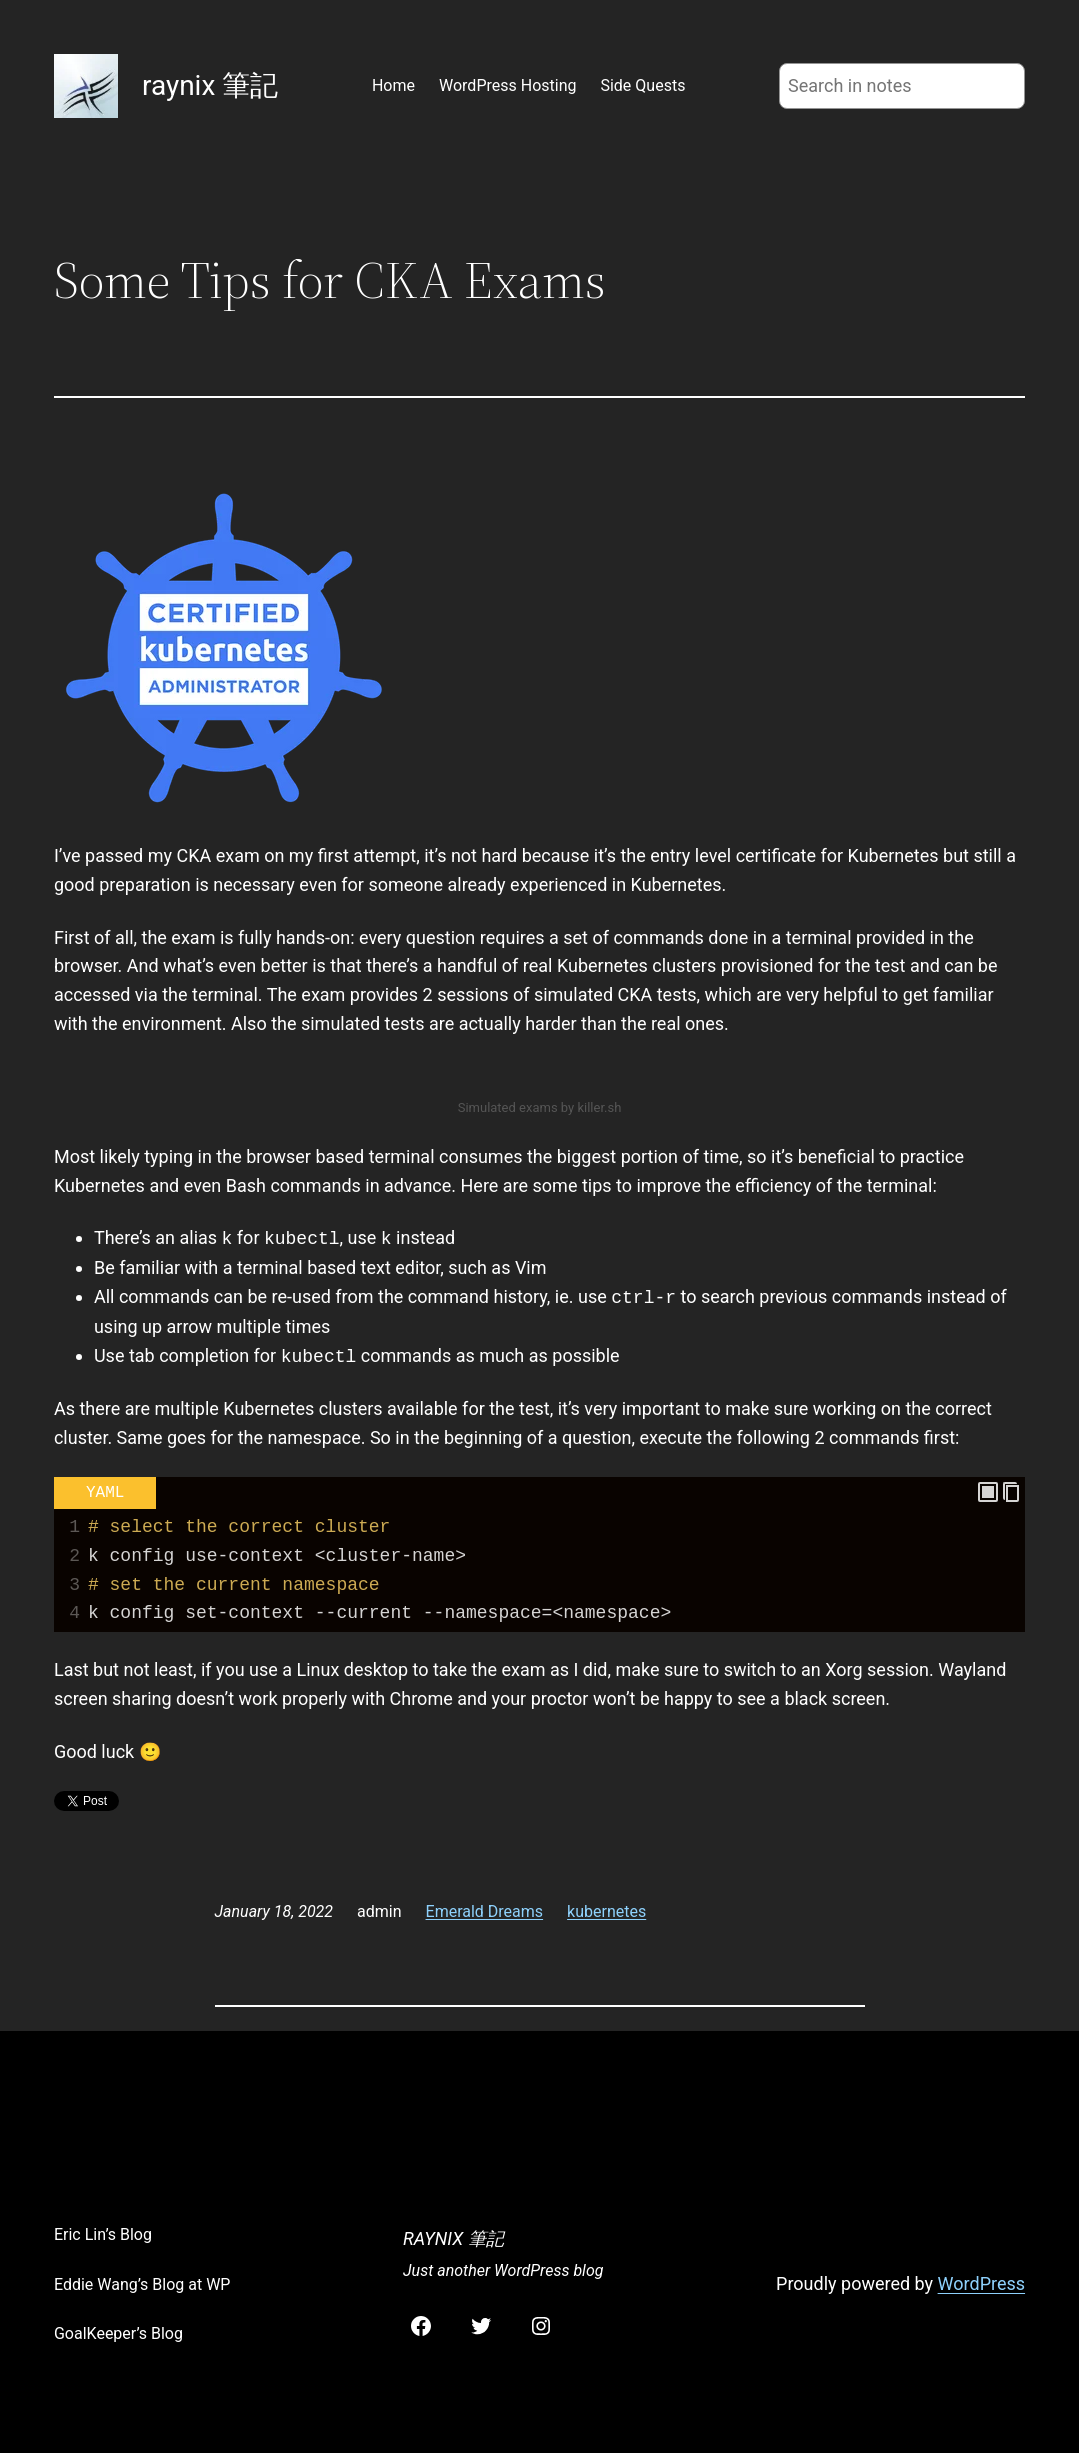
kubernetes (606, 1911)
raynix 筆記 (210, 85)
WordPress (981, 2283)
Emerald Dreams (485, 1911)
